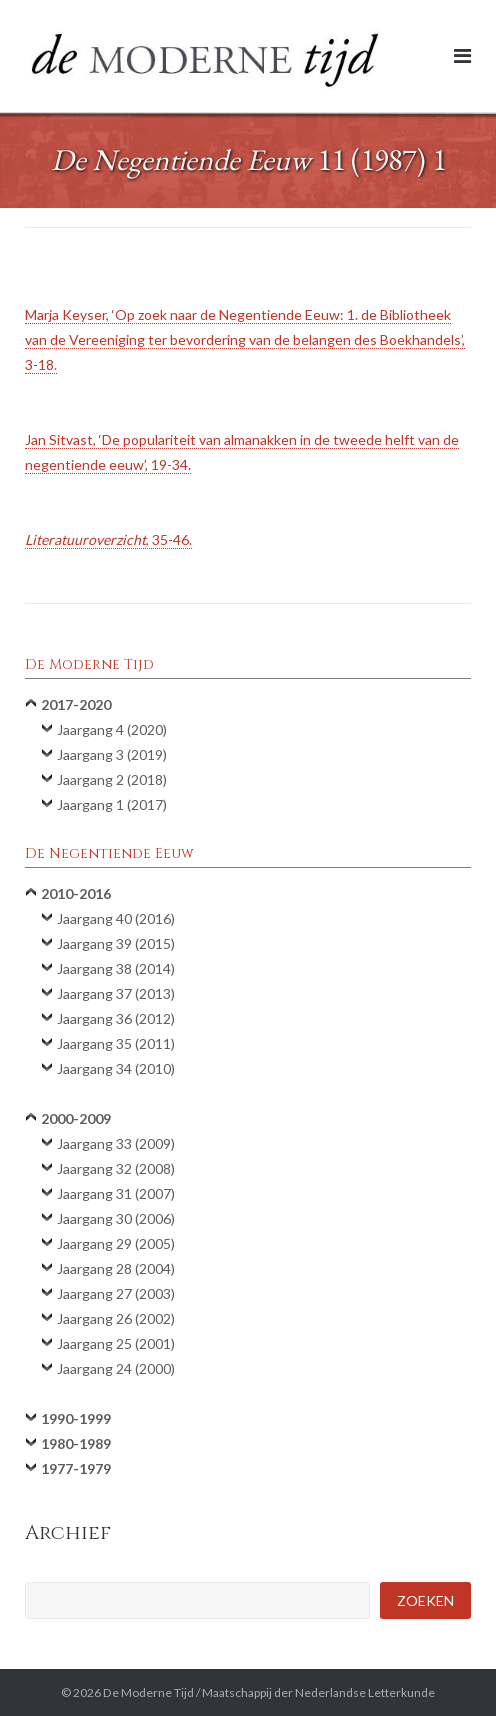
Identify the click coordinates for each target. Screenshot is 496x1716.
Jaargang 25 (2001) (116, 1343)
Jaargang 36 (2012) (116, 1018)
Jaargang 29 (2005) (116, 1243)
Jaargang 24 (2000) (116, 1368)
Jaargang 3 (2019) (112, 754)
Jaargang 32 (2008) (116, 1168)
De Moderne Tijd (148, 1692)
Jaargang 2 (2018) (112, 779)
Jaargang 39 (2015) (116, 943)
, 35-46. (108, 539)
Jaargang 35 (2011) (116, 1043)
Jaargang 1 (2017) (112, 804)
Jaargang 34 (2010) (116, 1068)
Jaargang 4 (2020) (112, 729)
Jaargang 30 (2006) (116, 1218)
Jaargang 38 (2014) (116, 968)
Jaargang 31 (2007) (116, 1193)
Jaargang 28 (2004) (116, 1268)
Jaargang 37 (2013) (116, 993)
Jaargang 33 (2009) (116, 1143)
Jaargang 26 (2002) (116, 1318)
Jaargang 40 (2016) (116, 918)
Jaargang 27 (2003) (116, 1293)
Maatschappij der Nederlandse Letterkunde (318, 1692)
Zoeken (425, 1600)
